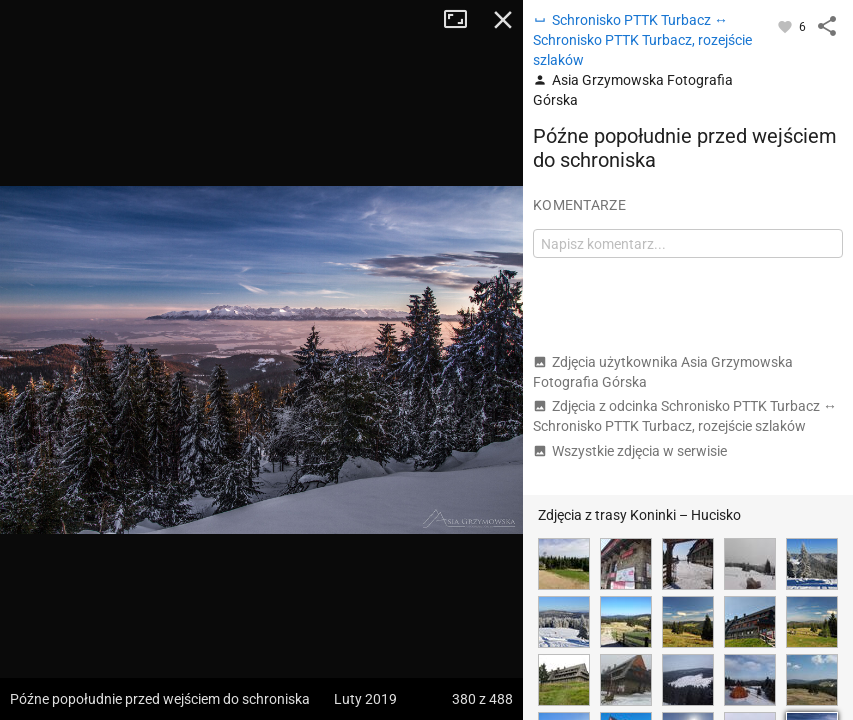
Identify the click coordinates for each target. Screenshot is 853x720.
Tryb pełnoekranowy (463, 20)
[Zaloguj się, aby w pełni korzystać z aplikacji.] (786, 26)
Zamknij (503, 20)
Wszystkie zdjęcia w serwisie (630, 451)
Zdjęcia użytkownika (663, 372)
